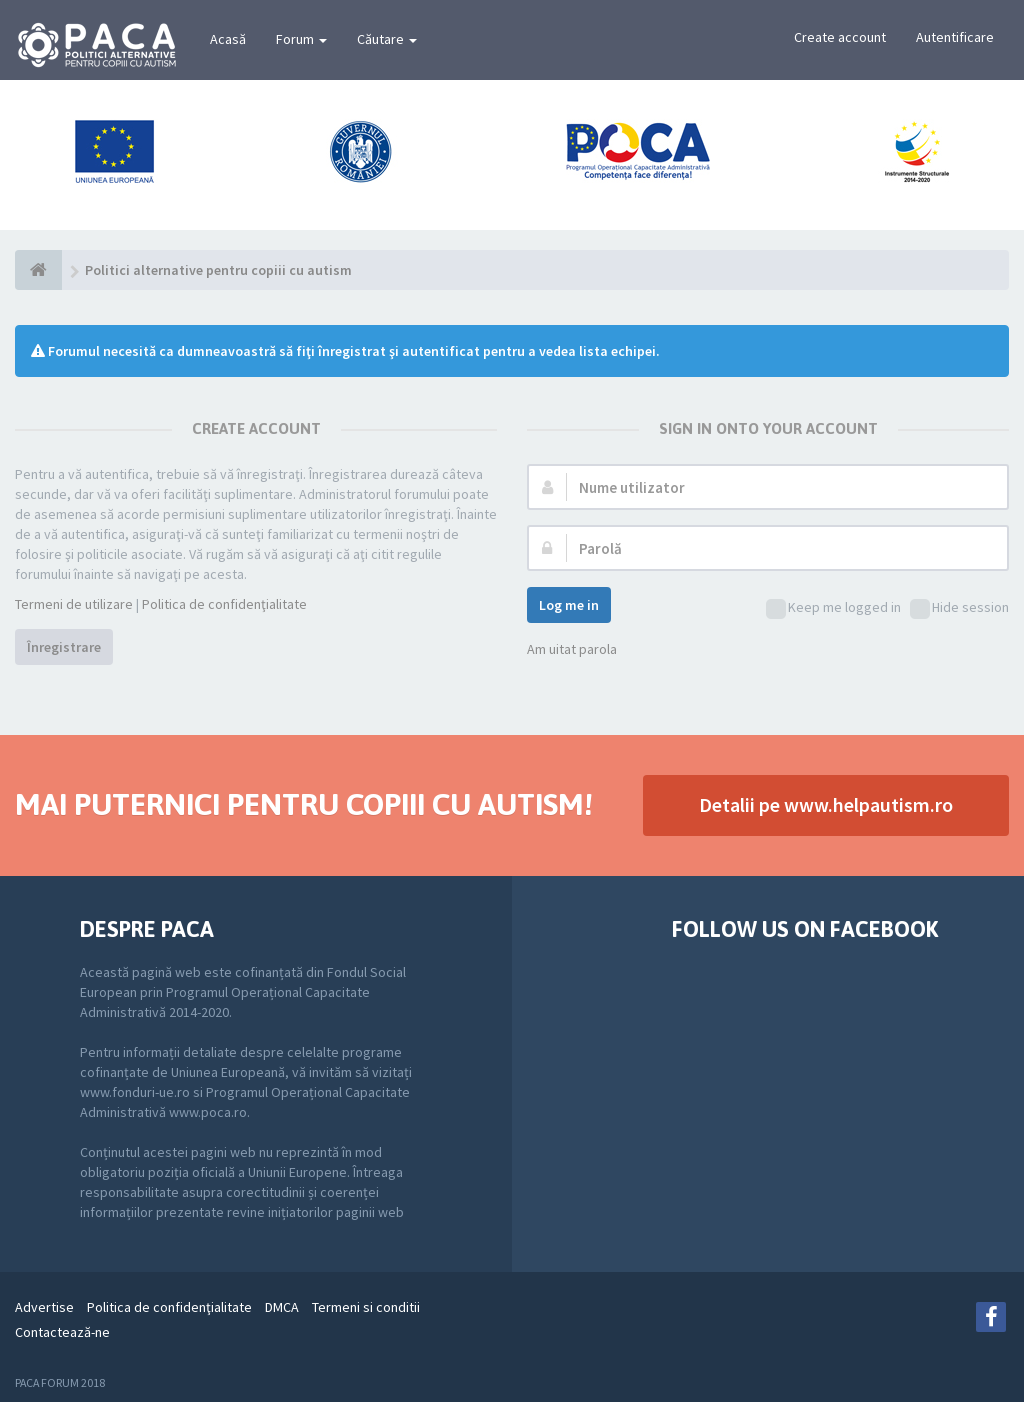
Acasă (228, 39)
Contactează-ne (62, 1332)
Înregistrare (64, 647)
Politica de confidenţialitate (224, 604)
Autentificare (955, 37)
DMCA (282, 1307)
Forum (301, 39)
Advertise (44, 1307)
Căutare (387, 39)
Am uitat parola (572, 649)
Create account (840, 37)
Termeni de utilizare (74, 604)
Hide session (959, 608)
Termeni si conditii (366, 1307)
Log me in (569, 605)
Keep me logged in (833, 608)
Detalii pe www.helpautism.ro (826, 804)
